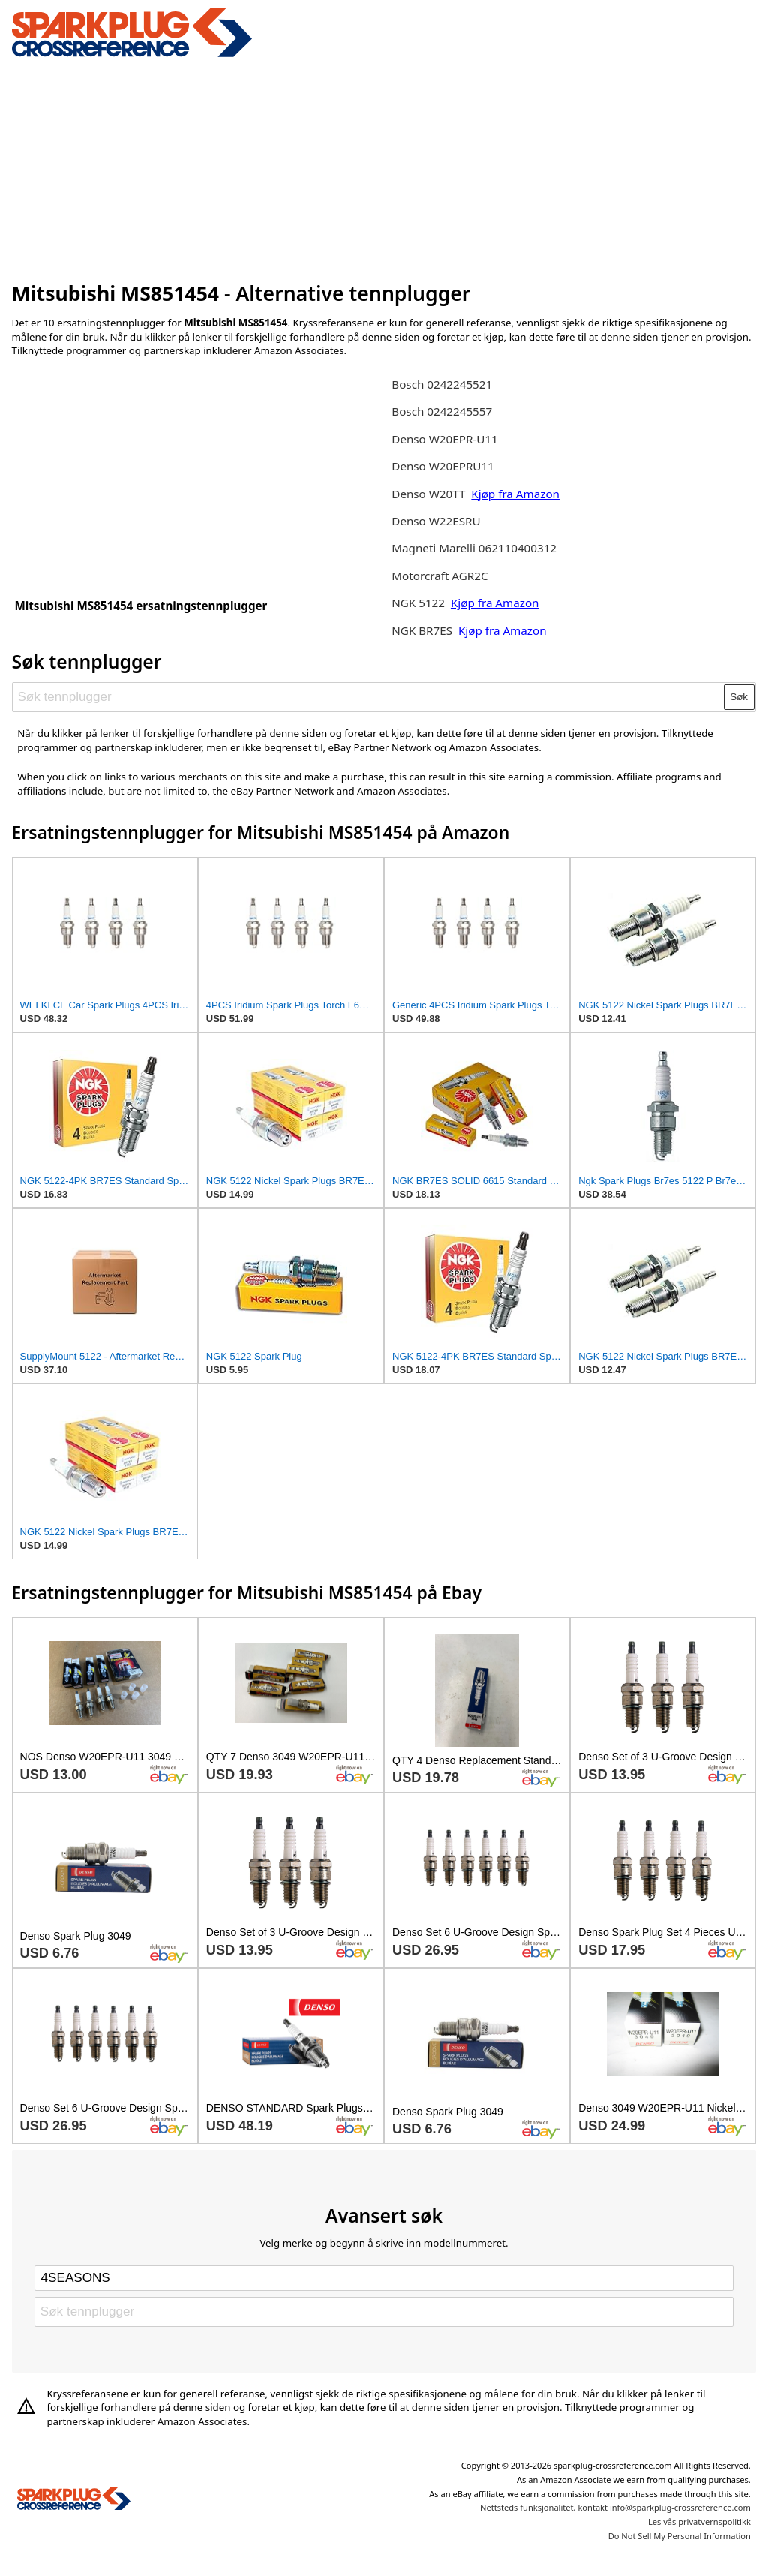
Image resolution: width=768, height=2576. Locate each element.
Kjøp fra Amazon (515, 493)
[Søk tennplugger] (368, 697)
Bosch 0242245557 (442, 411)
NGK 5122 (420, 602)
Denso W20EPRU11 (443, 465)
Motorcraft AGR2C (440, 575)
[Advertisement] (384, 167)
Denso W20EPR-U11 (444, 438)
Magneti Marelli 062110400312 (474, 547)
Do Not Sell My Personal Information (679, 2535)
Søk (739, 696)
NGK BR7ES (422, 630)
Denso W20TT (428, 493)
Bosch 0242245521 (442, 384)
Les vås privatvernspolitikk (699, 2521)
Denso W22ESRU (436, 520)
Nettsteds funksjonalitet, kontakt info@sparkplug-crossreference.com (615, 2507)
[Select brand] (384, 2278)
